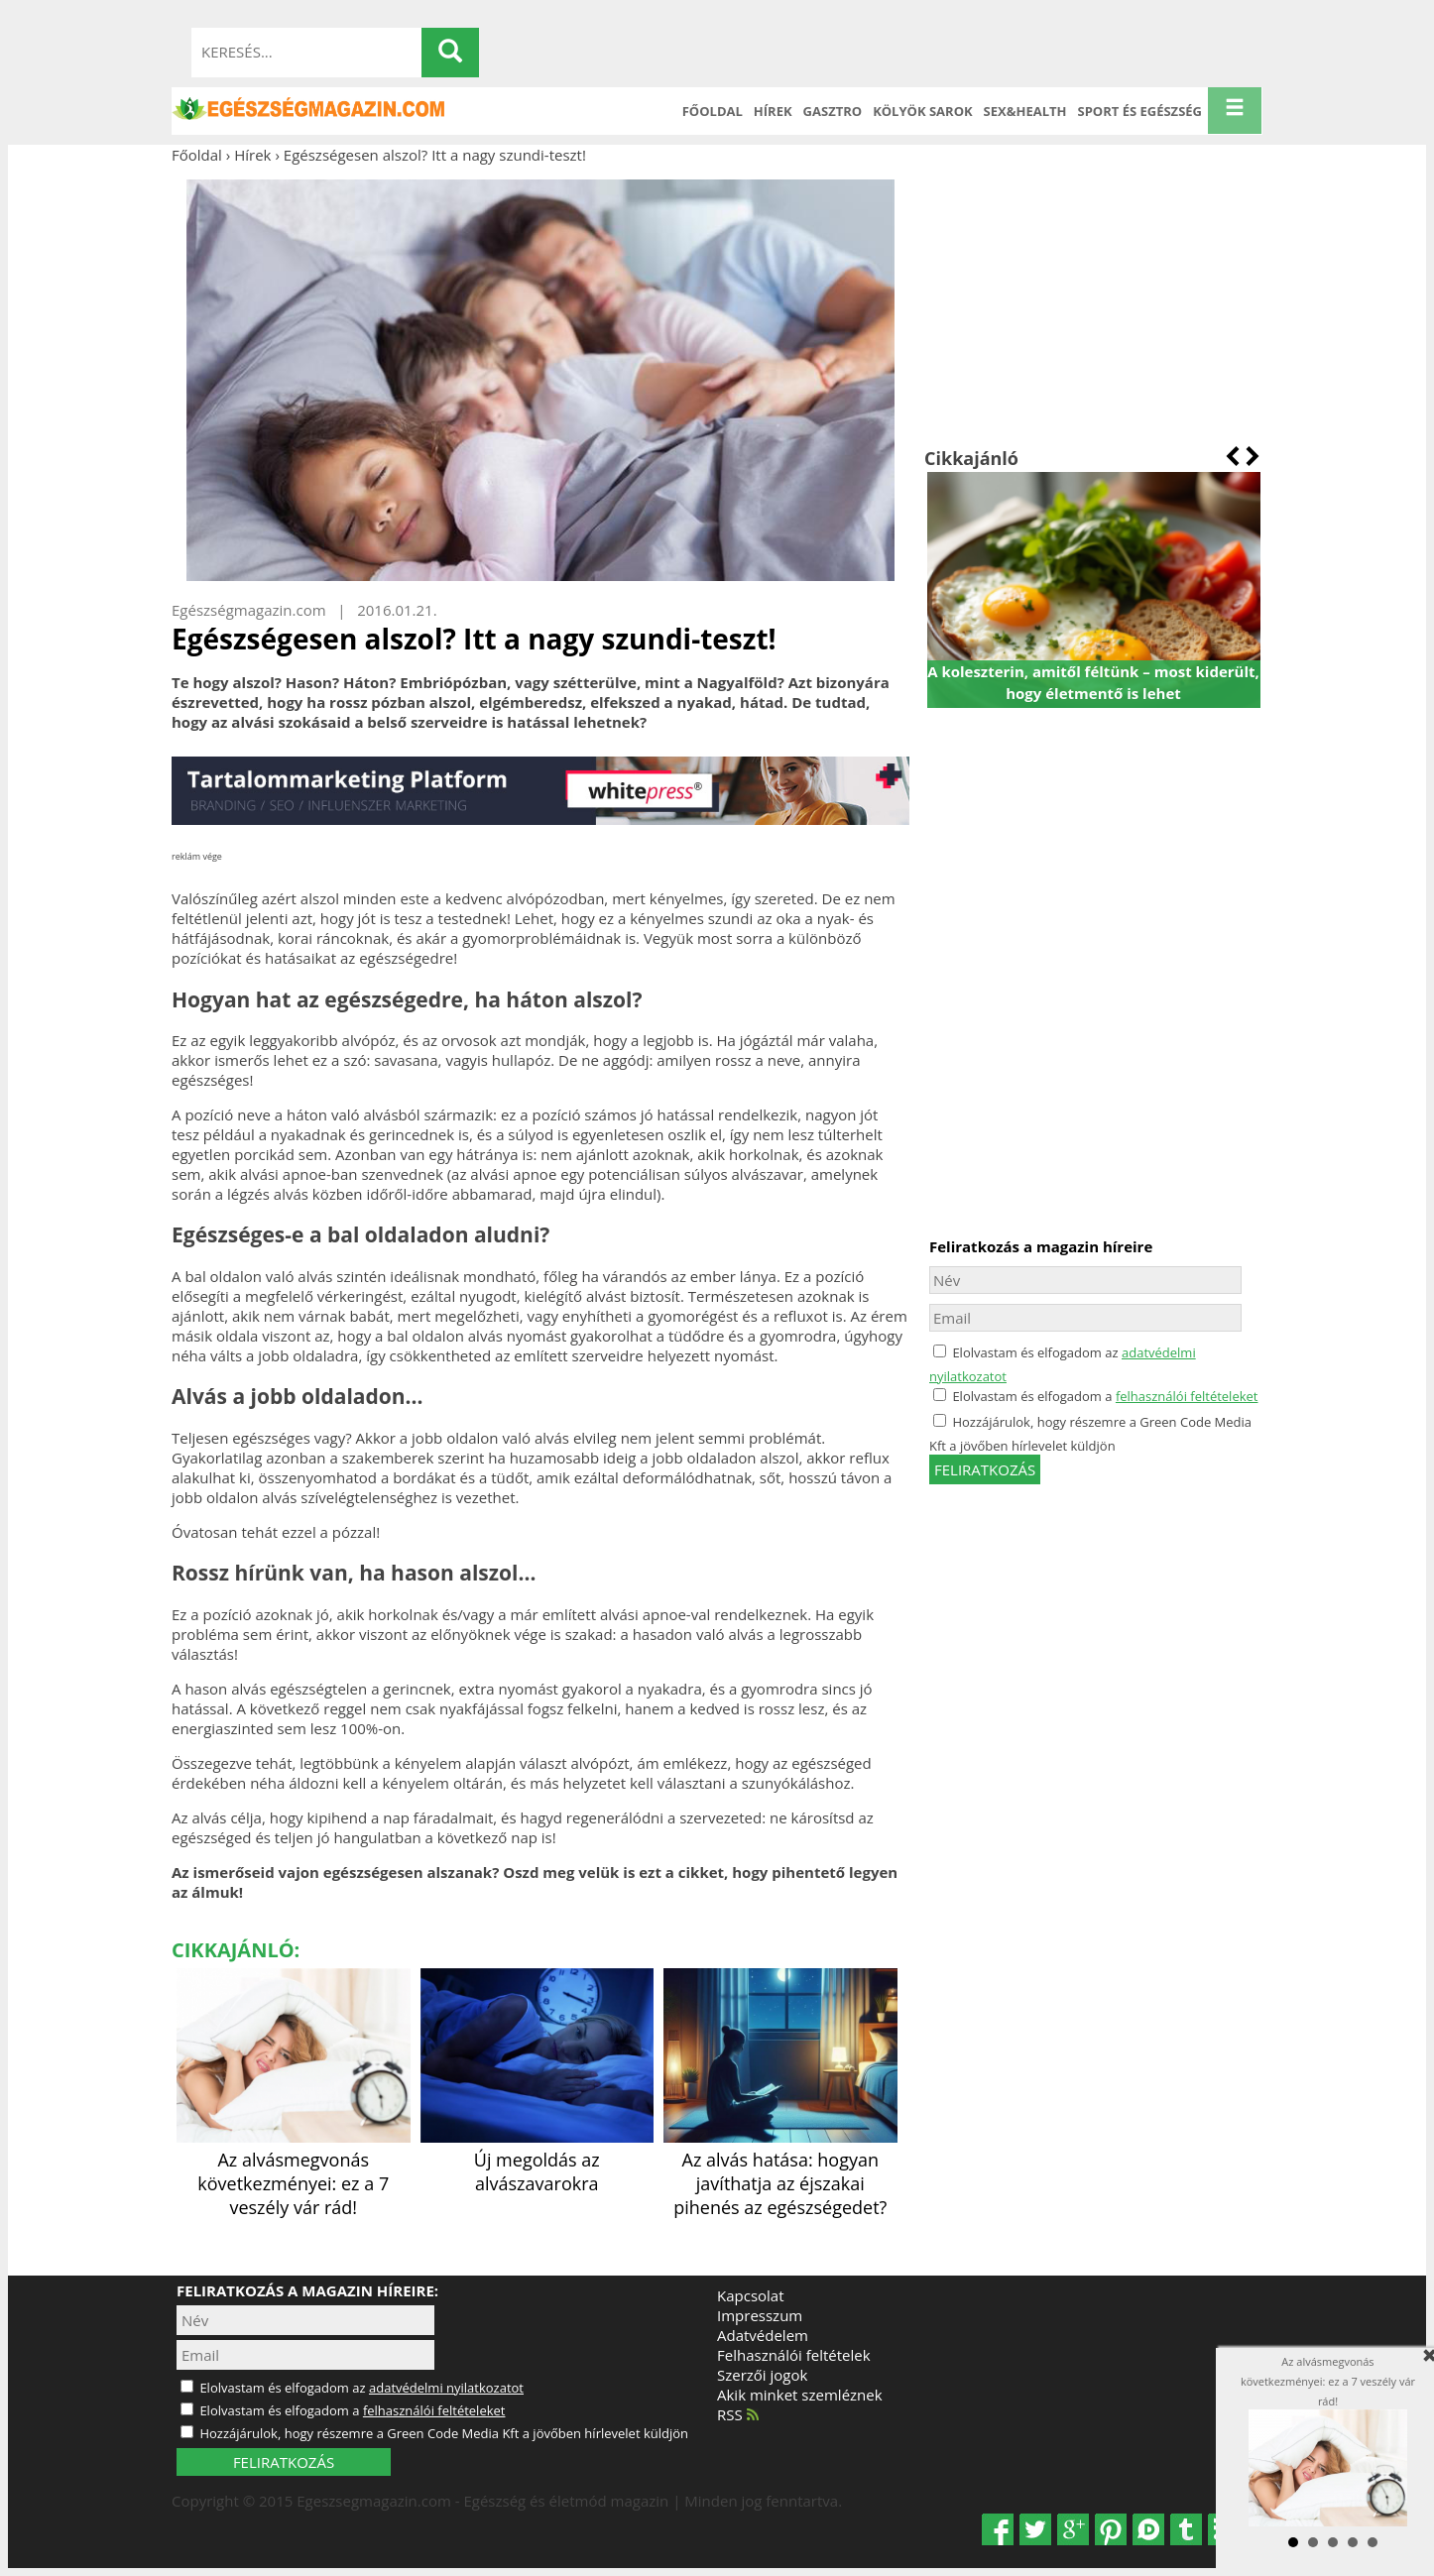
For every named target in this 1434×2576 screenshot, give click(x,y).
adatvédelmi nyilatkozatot (446, 2388)
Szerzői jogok (762, 2375)
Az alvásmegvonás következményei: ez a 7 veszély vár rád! (294, 2171)
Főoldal (712, 111)
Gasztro (833, 111)
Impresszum (759, 2315)
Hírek (773, 111)
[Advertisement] (1093, 305)
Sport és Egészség (1140, 111)
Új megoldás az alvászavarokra (537, 2159)
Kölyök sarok (922, 111)
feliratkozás (984, 1469)
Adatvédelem (762, 2335)
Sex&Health (1025, 111)
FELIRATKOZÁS (283, 2462)
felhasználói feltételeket (1187, 1396)
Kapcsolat (750, 2295)
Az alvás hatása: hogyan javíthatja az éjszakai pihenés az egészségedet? (780, 2171)
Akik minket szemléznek (800, 2394)
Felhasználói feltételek (794, 2355)
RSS (738, 2414)
